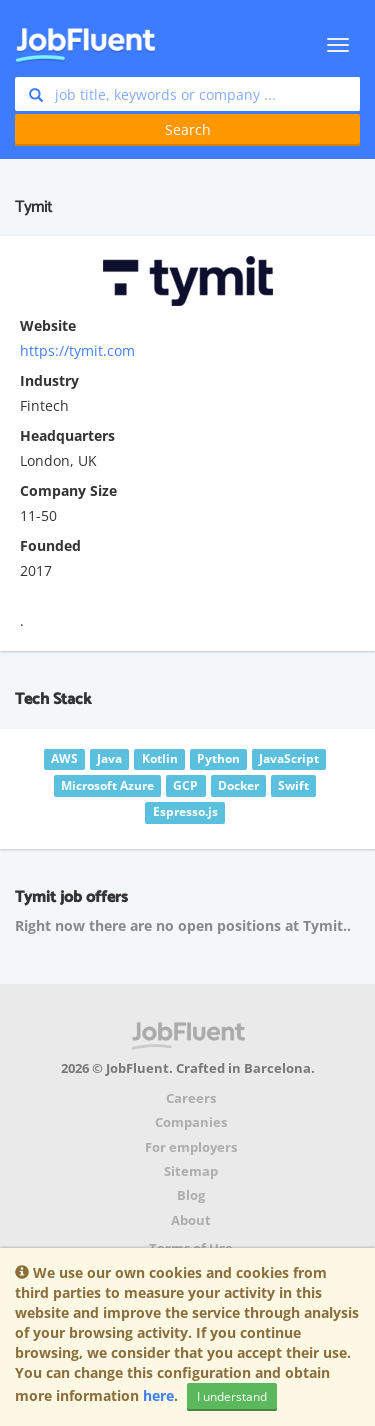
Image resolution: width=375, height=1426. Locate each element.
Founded (50, 545)
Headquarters (67, 435)
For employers (191, 1147)
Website (48, 325)
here (158, 1395)
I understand (232, 1396)
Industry (49, 380)
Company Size (68, 490)
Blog (191, 1195)
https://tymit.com (77, 350)
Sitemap (191, 1171)
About (191, 1220)
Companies (191, 1122)
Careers (191, 1098)
